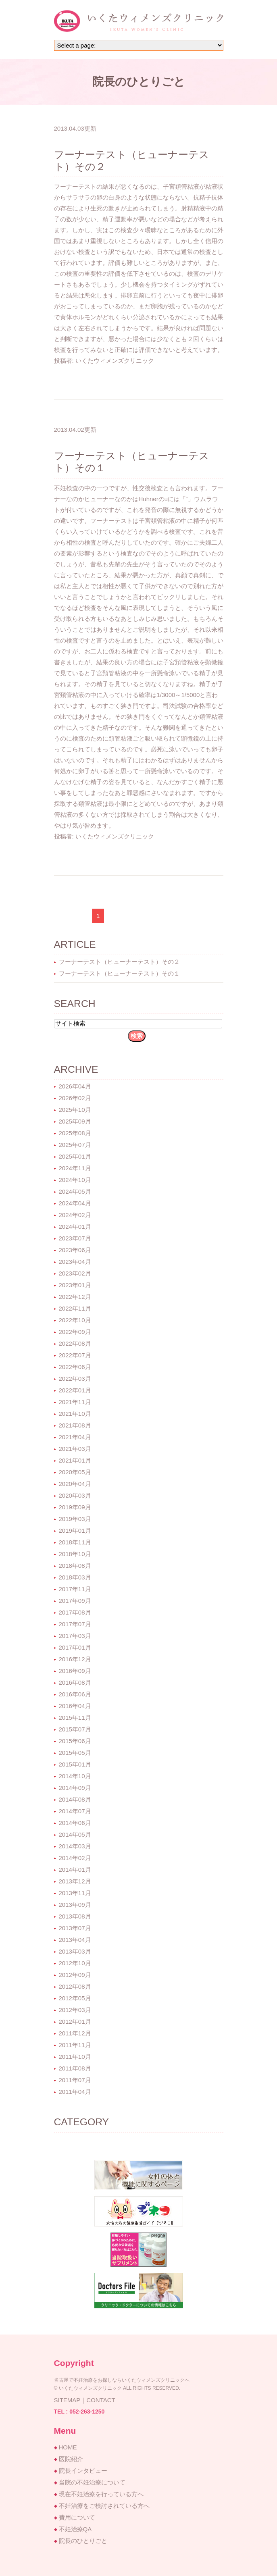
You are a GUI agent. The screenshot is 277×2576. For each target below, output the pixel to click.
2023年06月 (75, 1249)
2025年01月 (75, 1156)
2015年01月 (75, 1764)
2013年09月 (75, 1904)
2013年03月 (75, 1951)
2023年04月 (75, 1261)
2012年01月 (75, 2021)
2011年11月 (75, 2044)
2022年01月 (75, 1390)
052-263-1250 (86, 2411)
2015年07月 (75, 1729)
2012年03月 (75, 2009)
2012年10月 (75, 1963)
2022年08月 (75, 1343)
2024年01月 (75, 1226)
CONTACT (100, 2400)
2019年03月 (75, 1518)
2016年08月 (75, 1682)
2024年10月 (75, 1179)
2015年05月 (75, 1752)
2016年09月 (75, 1670)
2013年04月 (75, 1939)
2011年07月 (75, 2080)
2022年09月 (75, 1331)
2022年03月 (75, 1378)
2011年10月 (75, 2056)
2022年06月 (75, 1366)
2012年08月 (75, 1986)
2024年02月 (75, 1214)
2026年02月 (75, 1097)
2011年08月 (75, 2068)
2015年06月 (75, 1740)
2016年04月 (75, 1705)
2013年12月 (75, 1881)
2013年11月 (75, 1892)
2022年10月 (75, 1320)
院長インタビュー (83, 2470)
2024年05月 (75, 1191)
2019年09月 (75, 1507)
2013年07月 (75, 1928)
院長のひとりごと (83, 2540)
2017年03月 (75, 1635)
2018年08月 (75, 1565)
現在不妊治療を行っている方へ (101, 2494)
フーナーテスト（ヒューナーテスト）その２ (119, 961)
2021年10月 (75, 1413)
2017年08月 (75, 1612)
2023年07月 (75, 1238)
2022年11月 (75, 1308)
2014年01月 (75, 1869)
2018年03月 (75, 1577)
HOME (68, 2447)
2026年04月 (75, 1086)
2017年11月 (75, 1589)
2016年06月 (75, 1694)
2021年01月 (75, 1460)
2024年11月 (75, 1168)
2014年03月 (75, 1846)
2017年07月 (75, 1624)
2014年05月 (75, 1834)
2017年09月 (75, 1600)
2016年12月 (75, 1659)
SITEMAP (67, 2400)
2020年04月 (75, 1483)
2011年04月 (75, 2091)
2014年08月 (75, 1799)
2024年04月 (75, 1203)
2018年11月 (75, 1542)
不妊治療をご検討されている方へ (104, 2505)
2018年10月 (75, 1553)
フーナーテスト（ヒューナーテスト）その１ (119, 973)
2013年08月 (75, 1916)
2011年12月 (75, 2033)
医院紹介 (71, 2458)
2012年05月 (75, 1998)
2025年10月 (75, 1109)
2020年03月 (75, 1495)
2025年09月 (75, 1121)
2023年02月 (75, 1273)
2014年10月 (75, 1776)
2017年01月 (75, 1647)
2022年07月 (75, 1355)
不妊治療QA (75, 2529)
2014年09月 (75, 1787)
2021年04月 (75, 1437)
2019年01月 (75, 1530)
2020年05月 (75, 1472)
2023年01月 (75, 1285)
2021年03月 (75, 1448)
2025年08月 (75, 1133)
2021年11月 (75, 1401)
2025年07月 (75, 1144)
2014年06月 (75, 1822)
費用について (77, 2517)
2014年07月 (75, 1811)
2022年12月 (75, 1296)
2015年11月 (75, 1717)
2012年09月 (75, 1974)
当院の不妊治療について (92, 2482)
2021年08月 (75, 1425)
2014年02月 (75, 1857)
